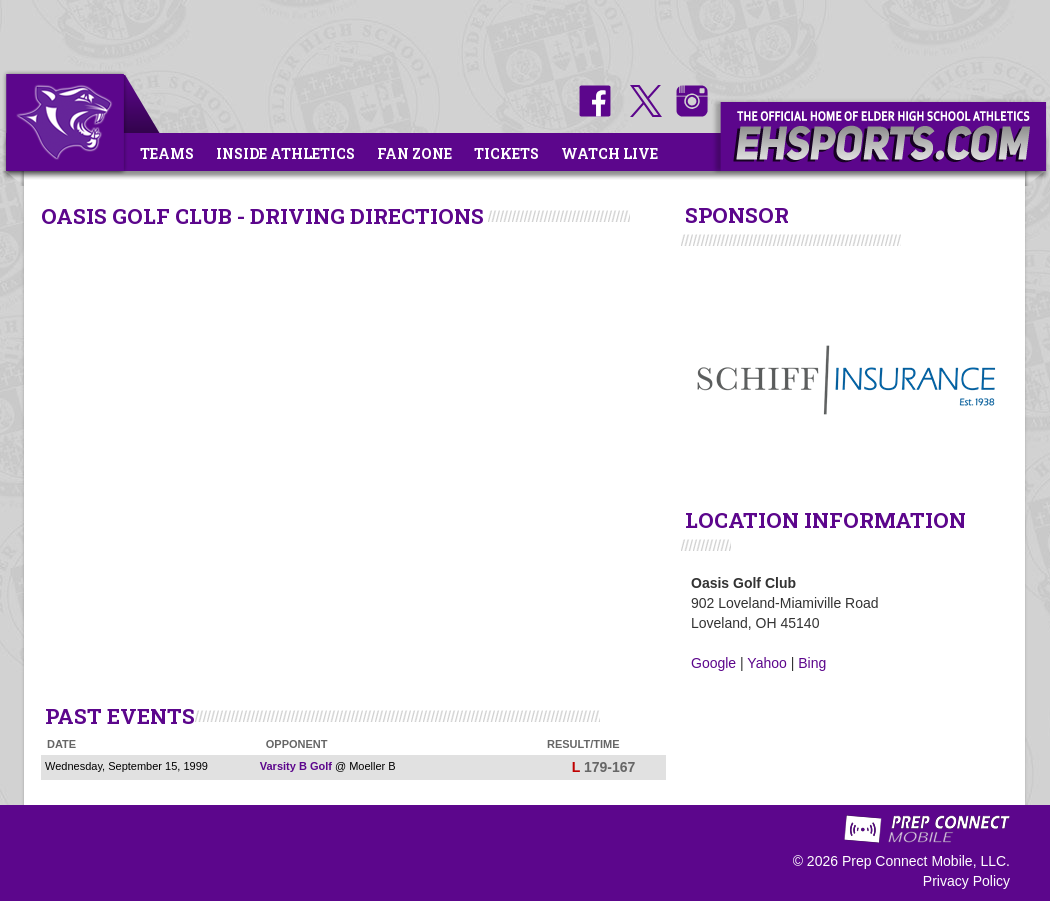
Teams (167, 153)
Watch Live (609, 153)
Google (713, 663)
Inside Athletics (285, 153)
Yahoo (766, 663)
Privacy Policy (966, 881)
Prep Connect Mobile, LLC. (926, 861)
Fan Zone (414, 153)
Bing (812, 663)
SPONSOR (737, 215)
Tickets (506, 153)
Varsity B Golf (296, 766)
